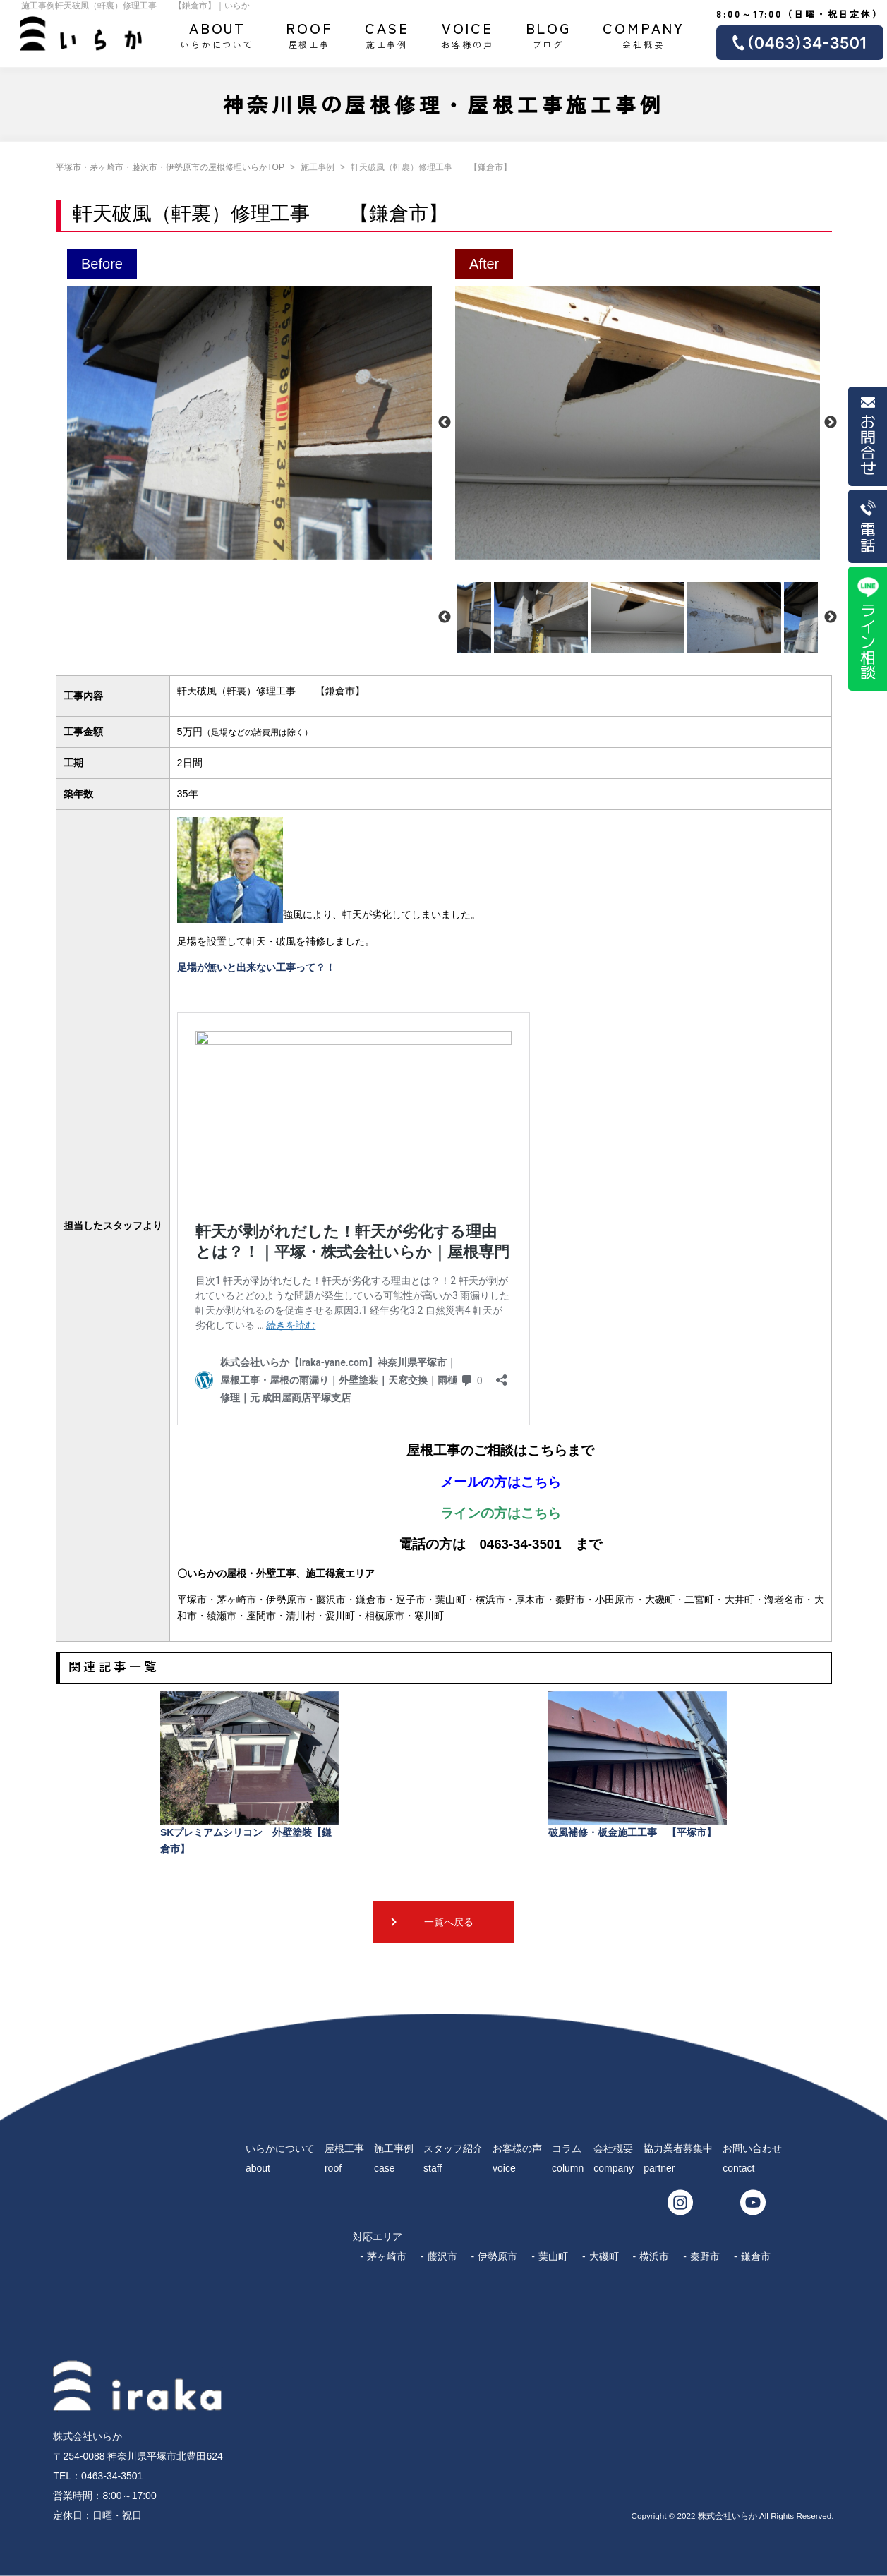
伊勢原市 (497, 2256)
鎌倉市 (756, 2256)
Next (830, 423)
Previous (445, 423)
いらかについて (217, 34)
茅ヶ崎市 (386, 2256)
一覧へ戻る (448, 1922)
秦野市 (705, 2256)
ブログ (549, 34)
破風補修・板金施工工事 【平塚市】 (637, 1765)
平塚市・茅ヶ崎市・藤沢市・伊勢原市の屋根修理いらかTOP (170, 167)
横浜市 (654, 2256)
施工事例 (387, 34)
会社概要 (643, 34)
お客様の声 (467, 34)
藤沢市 (442, 2256)
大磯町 (604, 2256)
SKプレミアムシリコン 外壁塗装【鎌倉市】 (249, 1772)
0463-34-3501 (112, 2475)
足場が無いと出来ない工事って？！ (256, 967)
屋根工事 (309, 34)
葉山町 (553, 2256)
